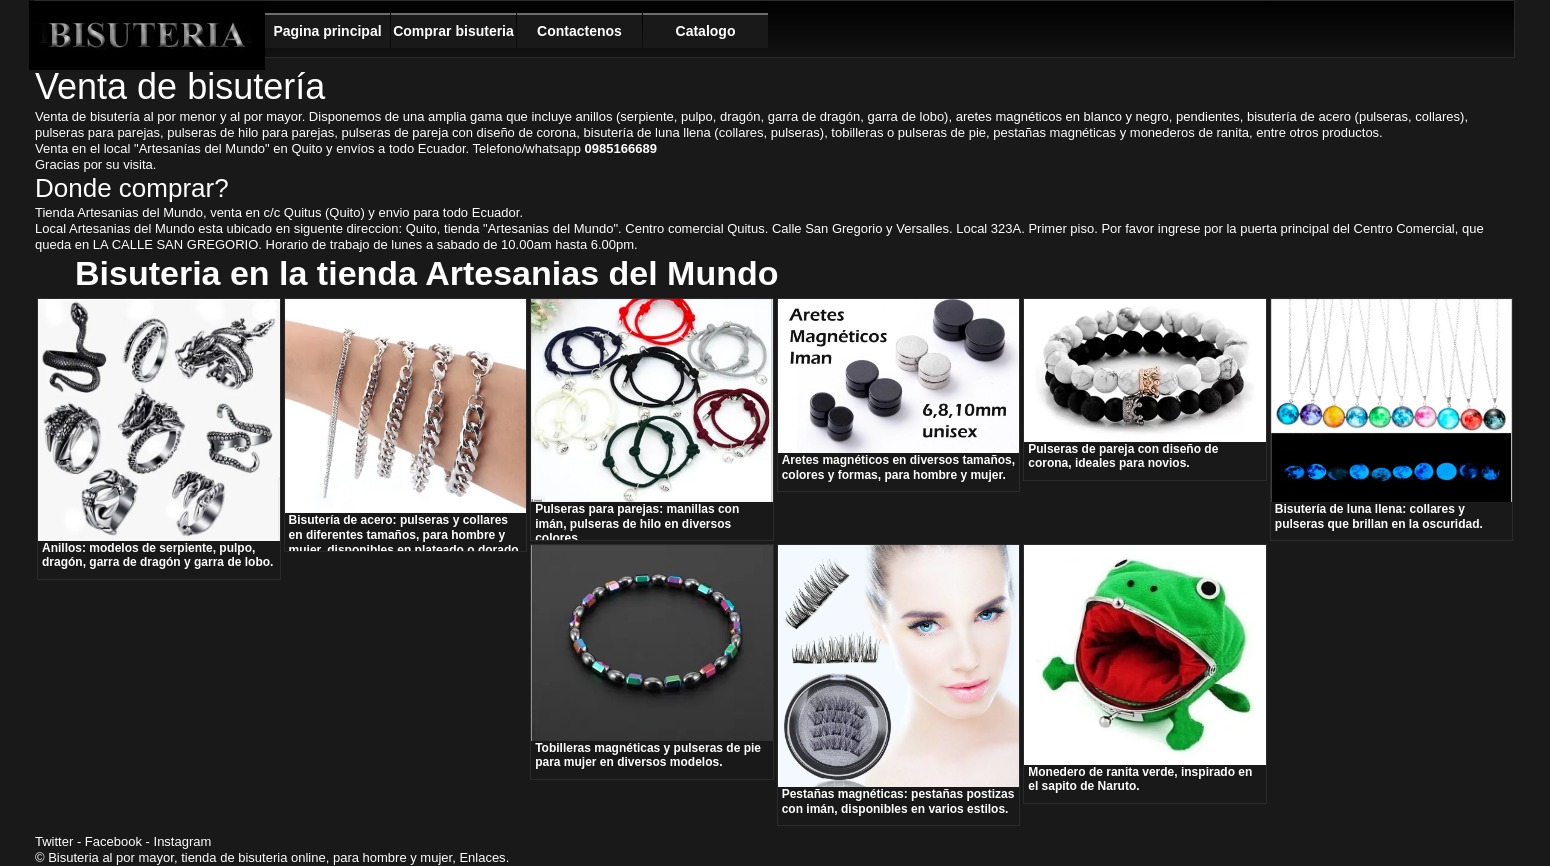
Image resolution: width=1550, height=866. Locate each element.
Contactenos (579, 31)
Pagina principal (327, 31)
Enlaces (482, 857)
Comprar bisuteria (453, 31)
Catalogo (706, 31)
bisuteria (262, 857)
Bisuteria (147, 35)
